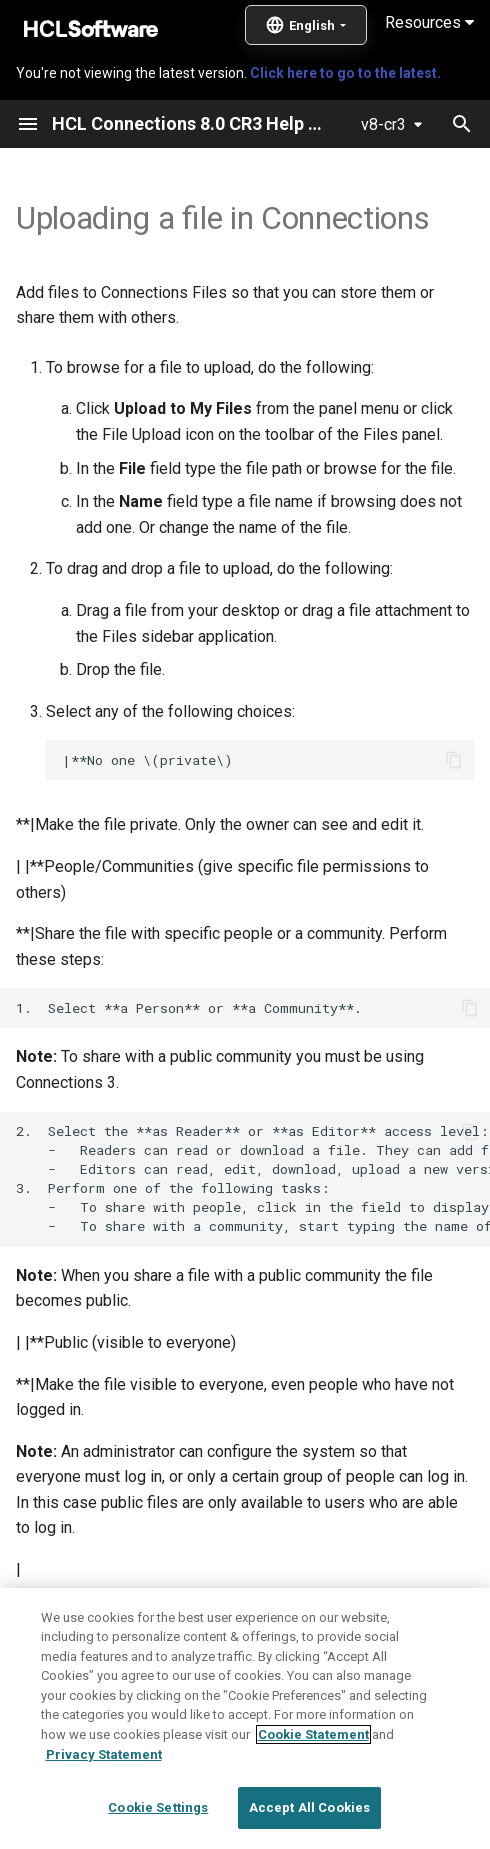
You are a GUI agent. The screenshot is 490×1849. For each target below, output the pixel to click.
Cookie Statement (313, 1783)
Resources (429, 22)
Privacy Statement (104, 1802)
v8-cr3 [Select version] (383, 124)
